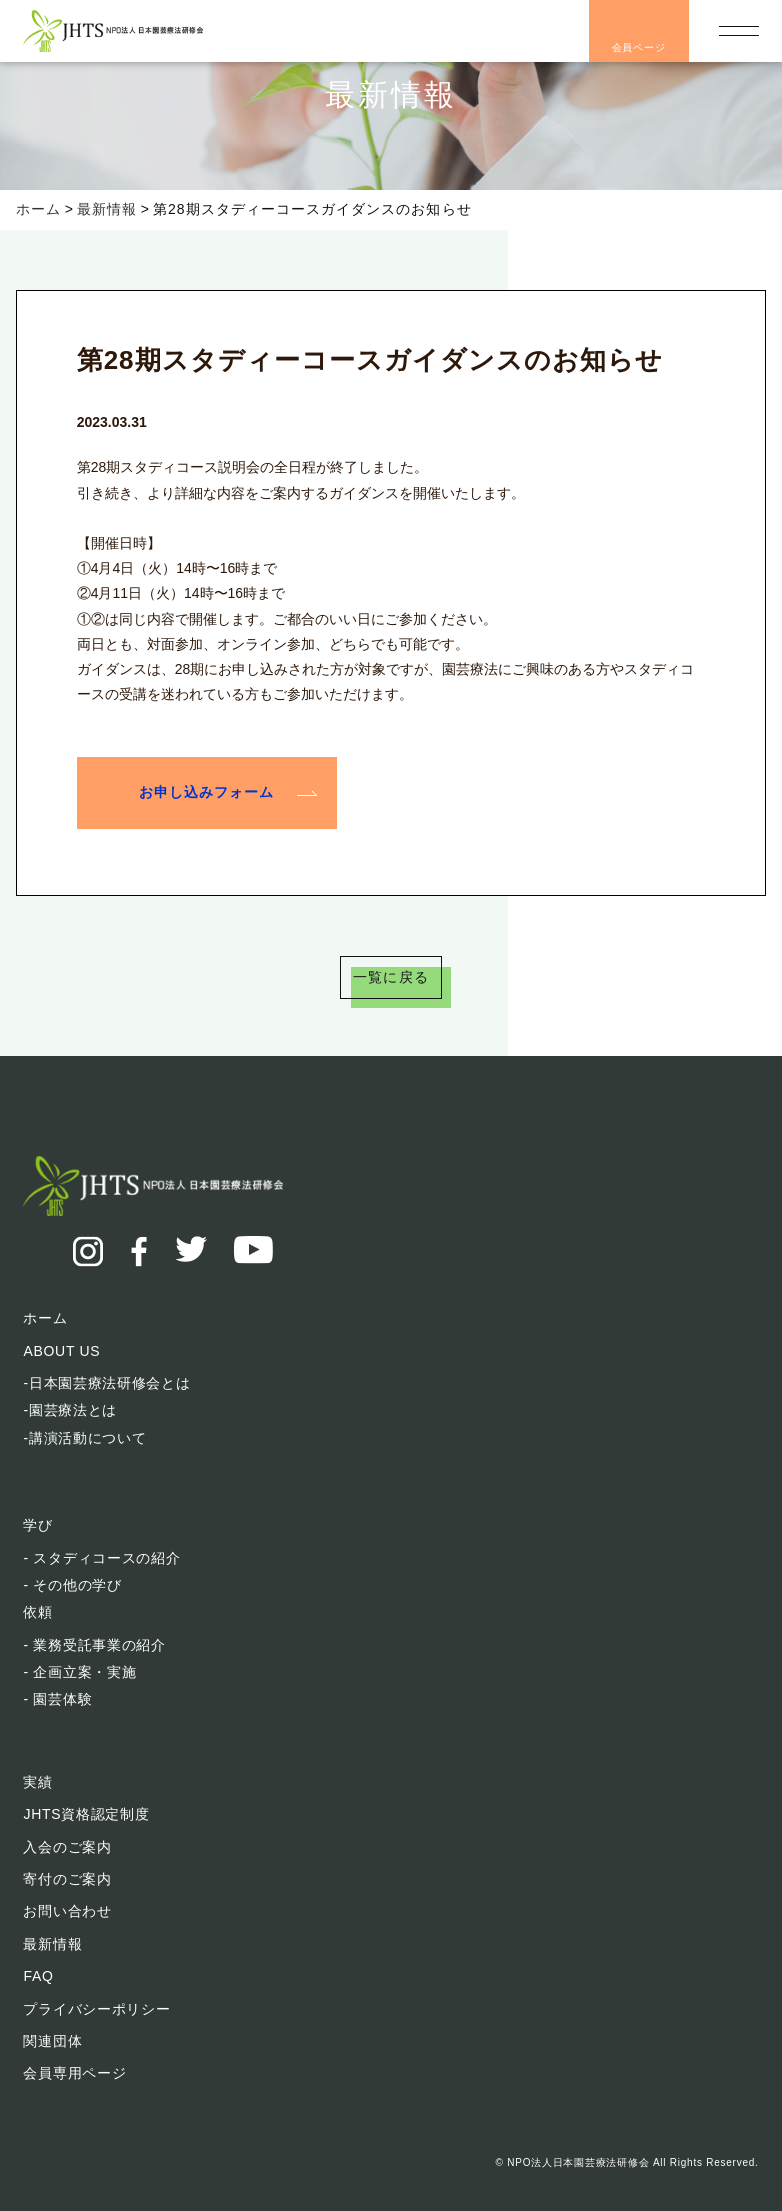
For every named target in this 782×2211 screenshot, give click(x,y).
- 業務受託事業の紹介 (94, 1645)
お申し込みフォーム (206, 791)
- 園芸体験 (57, 1699)
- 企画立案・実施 (79, 1672)
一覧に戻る (390, 977)
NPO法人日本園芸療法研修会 (578, 2162)
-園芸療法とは (70, 1410)
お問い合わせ (67, 1911)
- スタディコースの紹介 (101, 1558)
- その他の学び (72, 1585)
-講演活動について (84, 1438)
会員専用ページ (74, 2073)
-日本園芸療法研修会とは (106, 1383)
